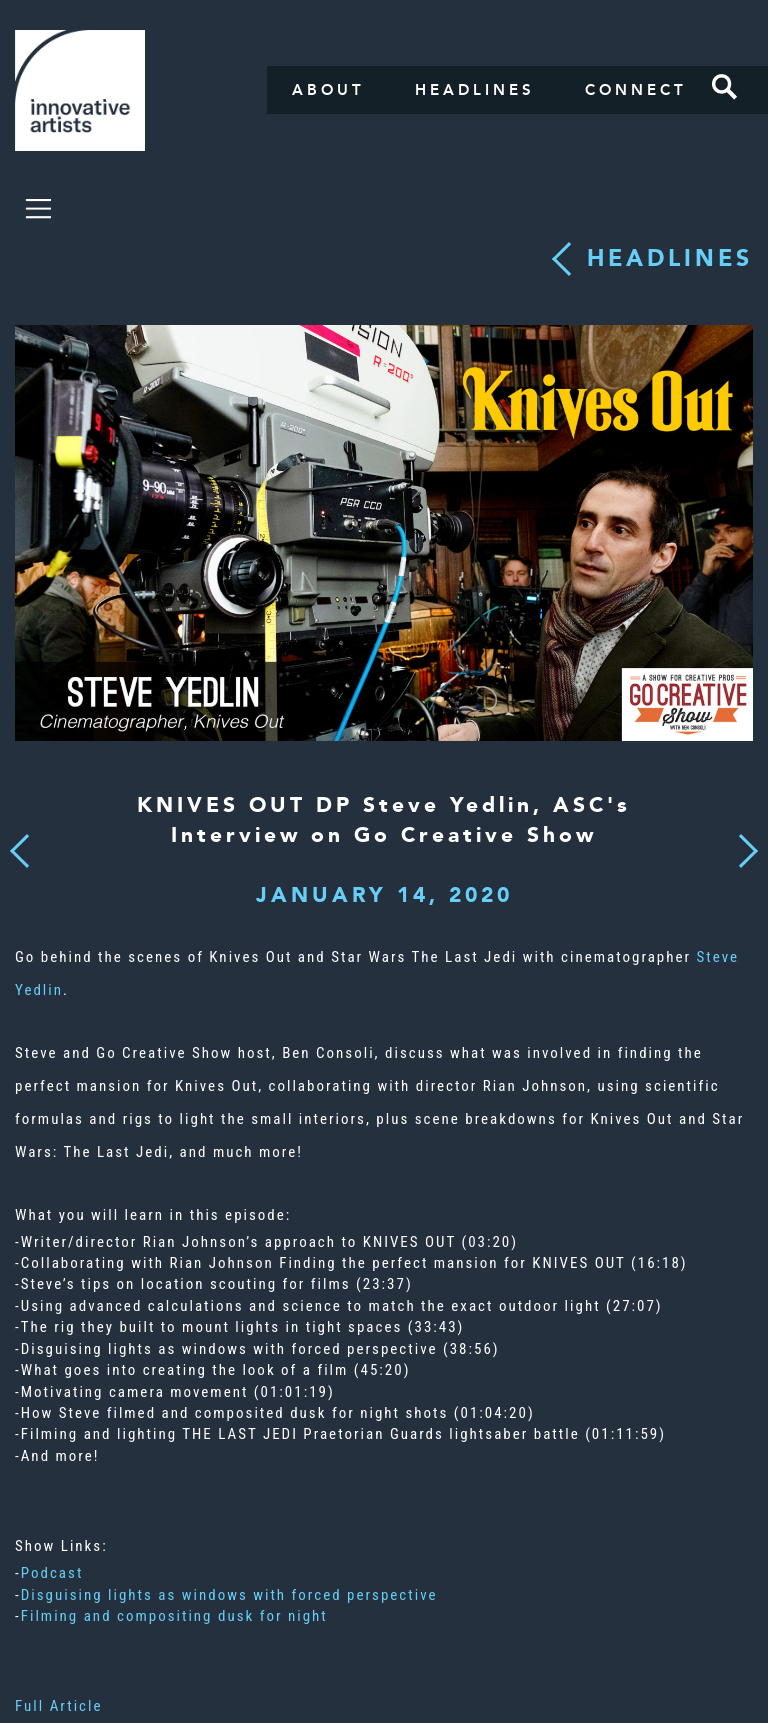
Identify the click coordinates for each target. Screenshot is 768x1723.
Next (742, 839)
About (328, 90)
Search (725, 87)
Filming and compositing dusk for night (174, 1616)
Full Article (59, 1706)
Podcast (52, 1573)
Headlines (475, 90)
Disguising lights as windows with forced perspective (229, 1595)
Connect (636, 90)
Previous (19, 844)
